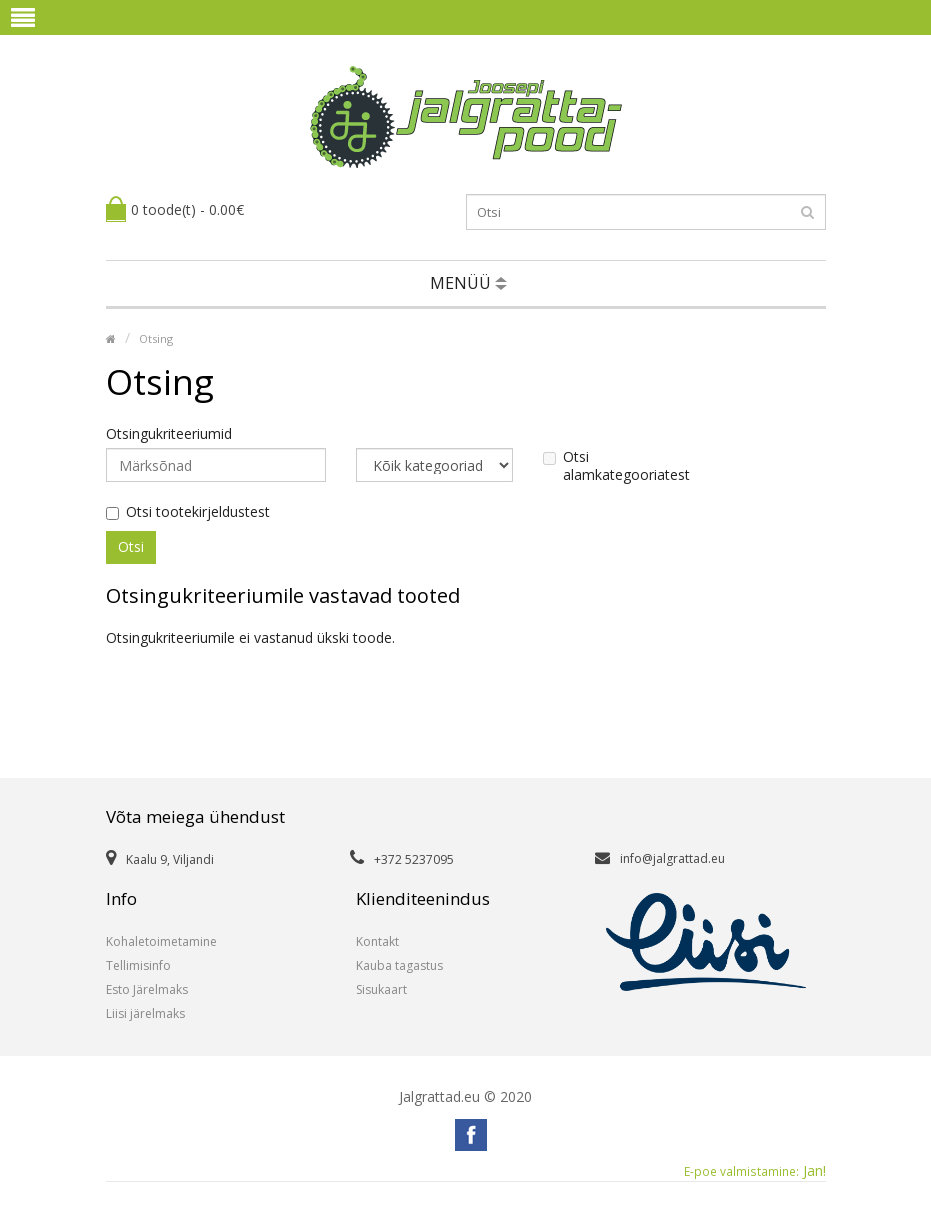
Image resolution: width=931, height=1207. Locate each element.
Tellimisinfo (138, 965)
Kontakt (377, 941)
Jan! (755, 1171)
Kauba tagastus (399, 965)
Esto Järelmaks (147, 989)
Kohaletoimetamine (161, 941)
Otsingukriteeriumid (169, 434)
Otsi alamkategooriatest (616, 466)
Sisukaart (381, 989)
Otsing (156, 338)
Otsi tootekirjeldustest (188, 512)
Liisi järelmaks (145, 1013)
